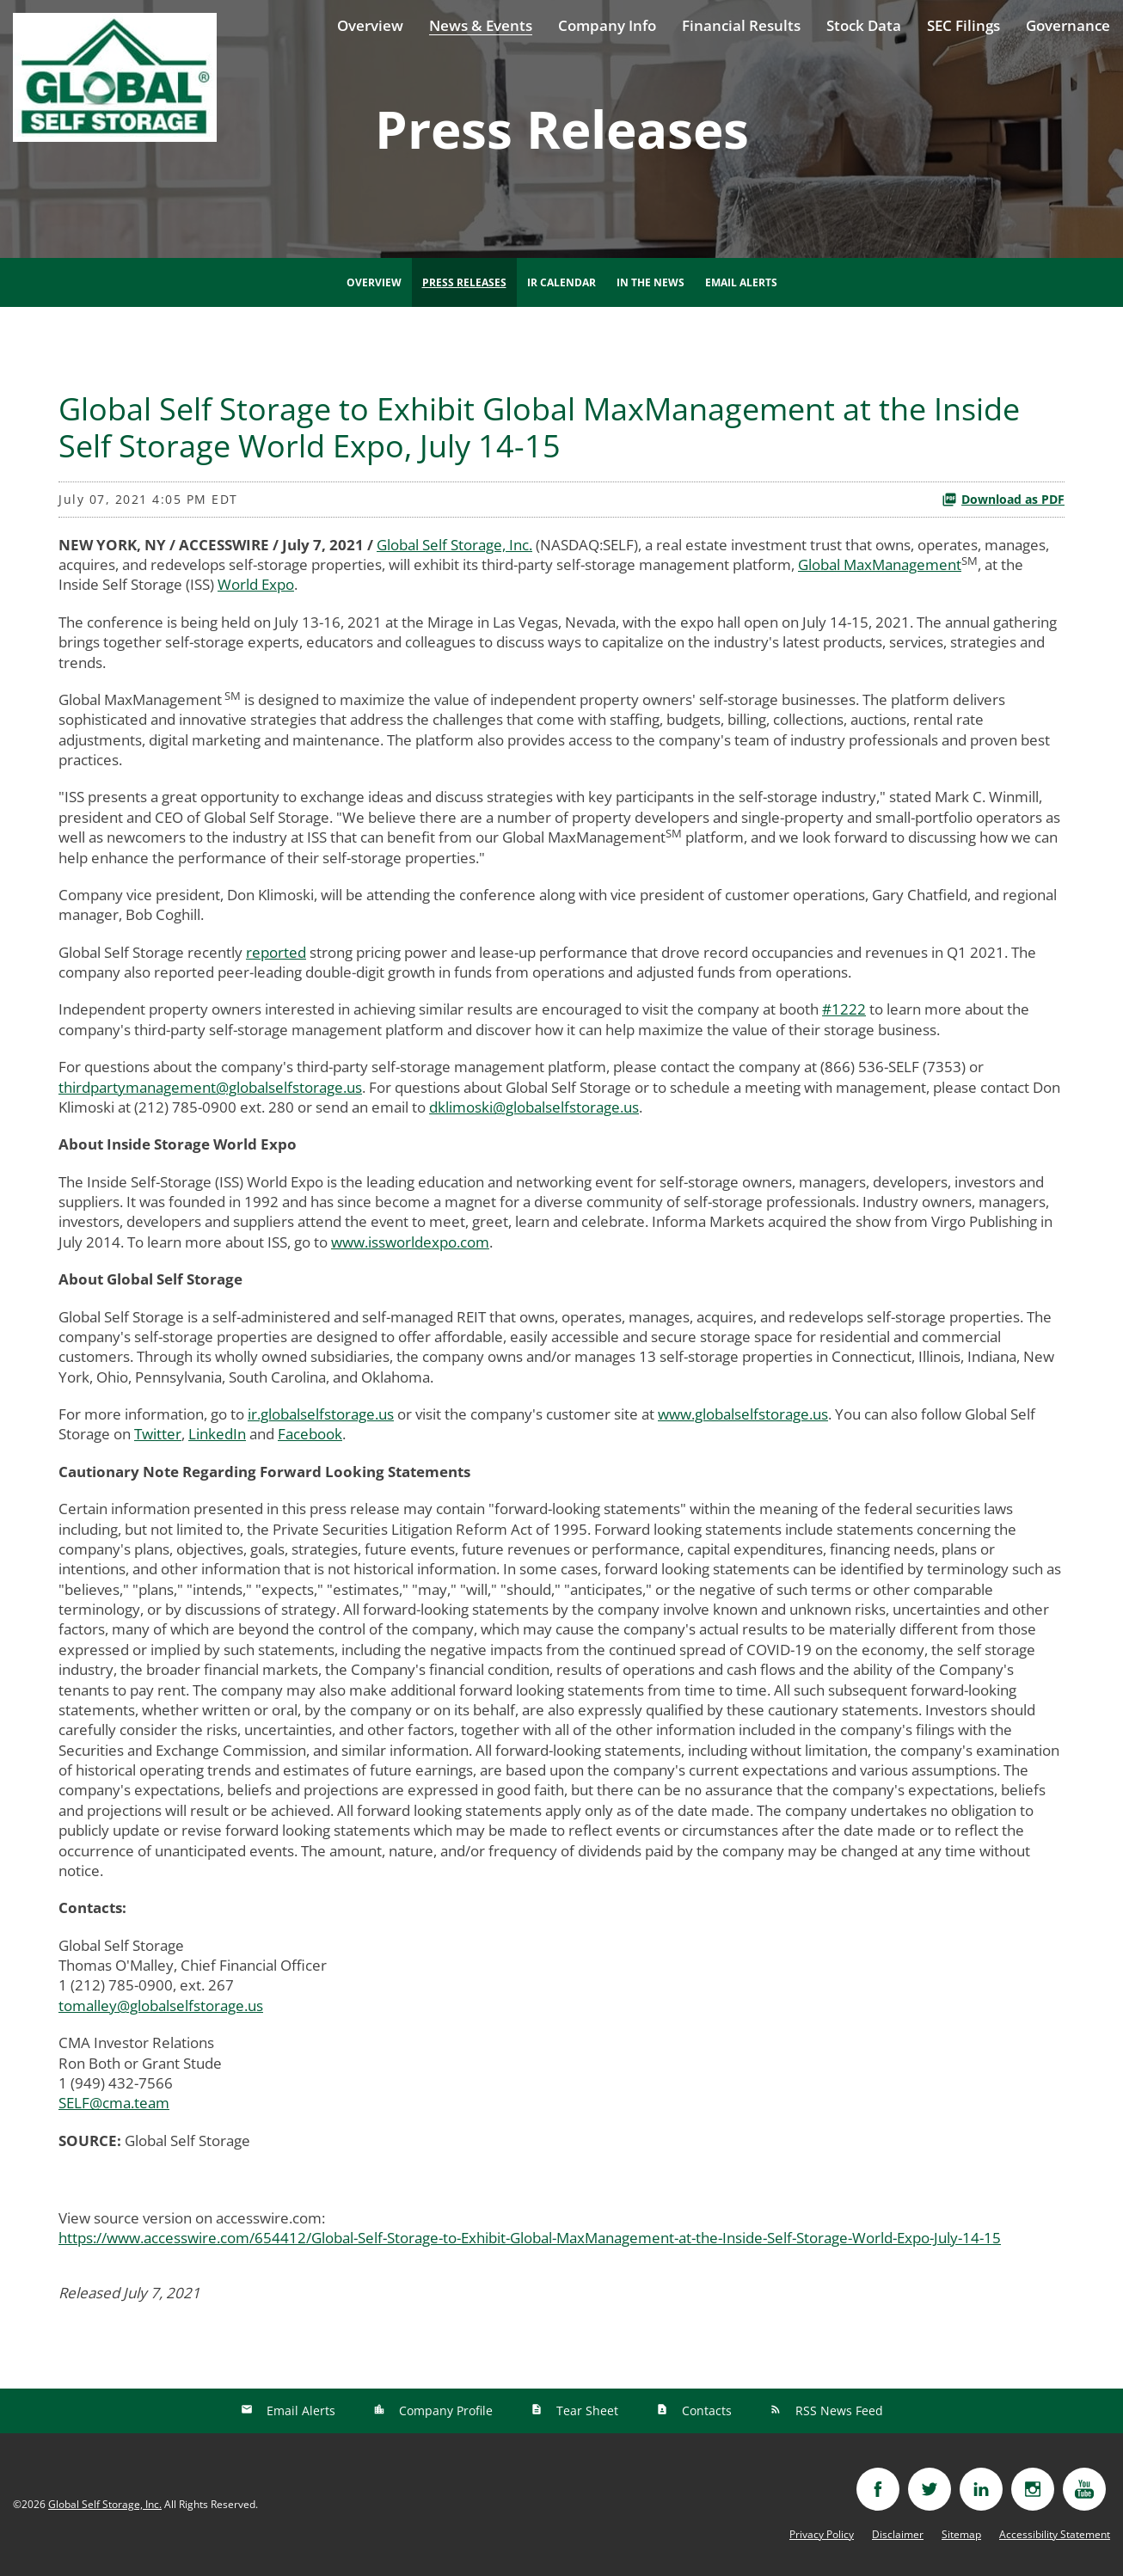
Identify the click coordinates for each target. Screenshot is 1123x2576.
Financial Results (741, 25)
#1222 (844, 1009)
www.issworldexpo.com (410, 1242)
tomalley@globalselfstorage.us (160, 2005)
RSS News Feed (837, 2410)
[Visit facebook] (877, 2489)
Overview (370, 25)
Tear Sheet (585, 2410)
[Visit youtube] (1084, 2489)
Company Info (607, 25)
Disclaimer (898, 2535)
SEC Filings (963, 25)
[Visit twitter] (929, 2489)
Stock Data (863, 25)
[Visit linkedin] (981, 2489)
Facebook (310, 1434)
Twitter (157, 1434)
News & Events (480, 25)
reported (276, 952)
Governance (1068, 25)
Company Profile (444, 2410)
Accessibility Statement (1054, 2535)
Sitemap (961, 2535)
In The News (650, 282)
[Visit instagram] (1032, 2489)
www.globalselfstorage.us (743, 1414)
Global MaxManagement (879, 564)
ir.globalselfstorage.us (321, 1414)
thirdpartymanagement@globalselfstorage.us (210, 1087)
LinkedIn (217, 1434)
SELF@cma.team (113, 2103)
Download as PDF (1003, 499)
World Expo (256, 584)
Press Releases (464, 282)
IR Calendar (561, 282)
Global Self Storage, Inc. (454, 545)
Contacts (705, 2410)
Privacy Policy (821, 2535)
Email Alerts (741, 282)
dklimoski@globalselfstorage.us (534, 1107)
